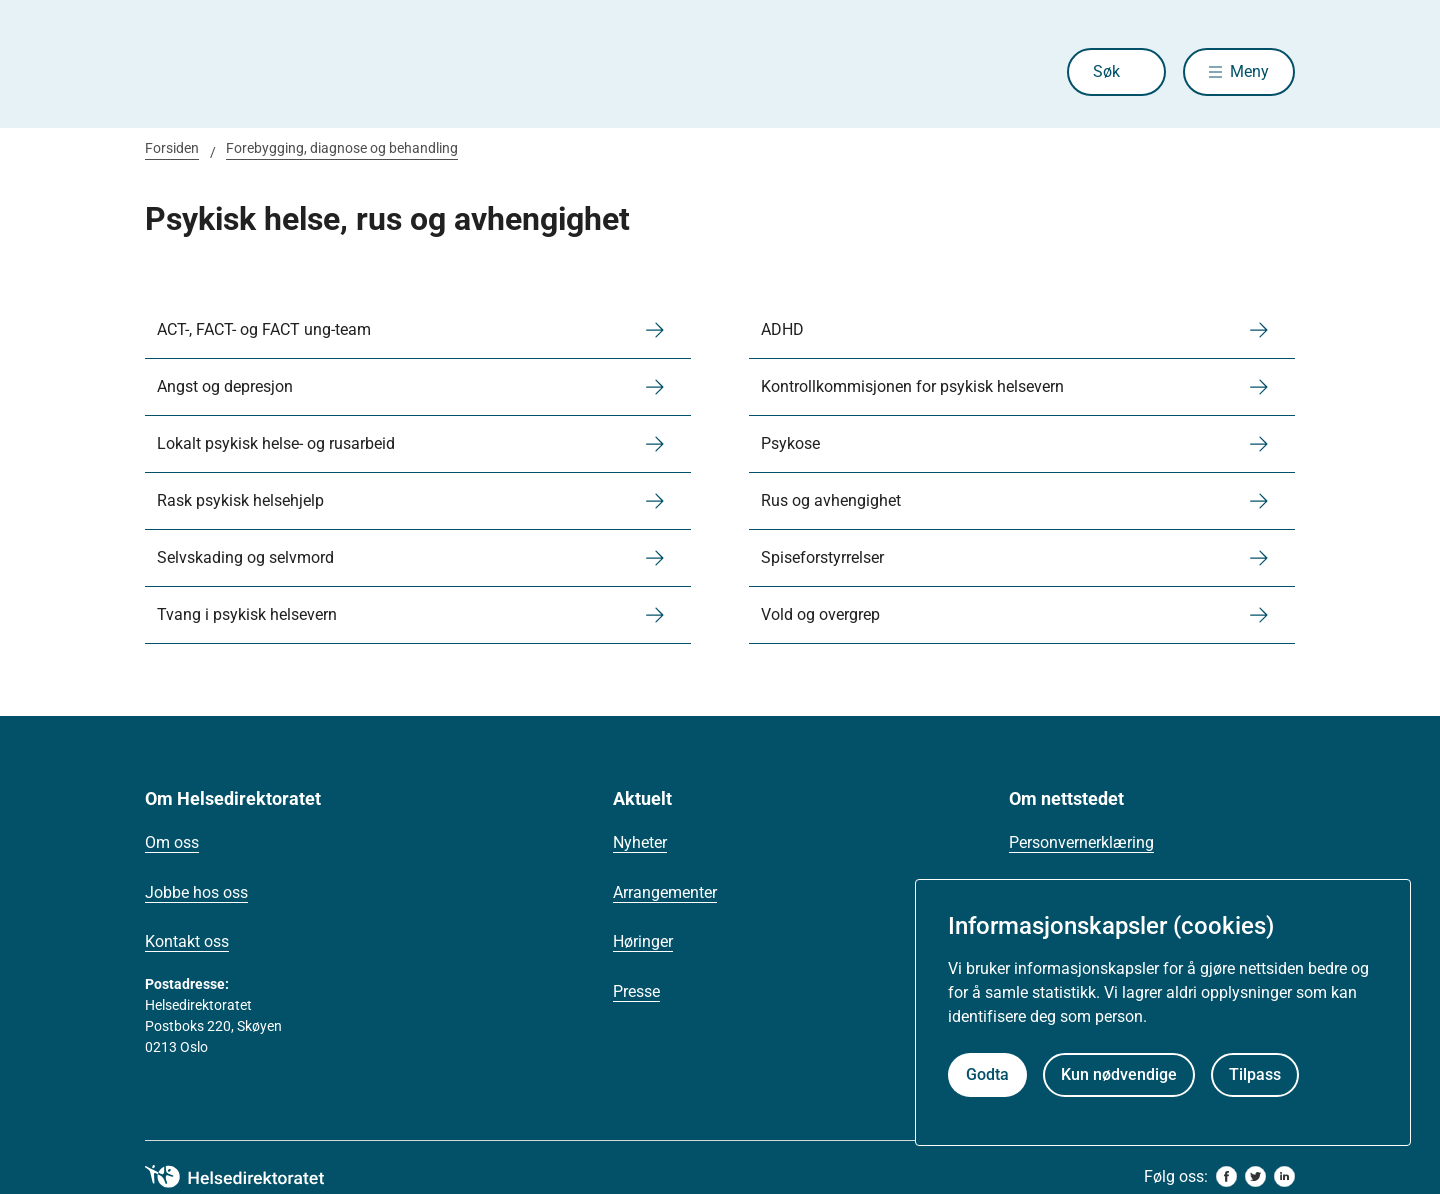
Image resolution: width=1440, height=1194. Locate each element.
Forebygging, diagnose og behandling (342, 148)
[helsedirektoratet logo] (249, 1177)
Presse (636, 991)
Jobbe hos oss (196, 892)
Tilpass (1255, 1074)
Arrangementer (665, 892)
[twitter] (1255, 1176)
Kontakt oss (187, 941)
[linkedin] (1284, 1176)
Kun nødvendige (1119, 1074)
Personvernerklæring (1081, 842)
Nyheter (640, 842)
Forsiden (172, 148)
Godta (987, 1074)
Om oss (172, 842)
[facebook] (1226, 1176)
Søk (1106, 71)
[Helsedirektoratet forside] (289, 72)
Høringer (643, 941)
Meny (1249, 71)
